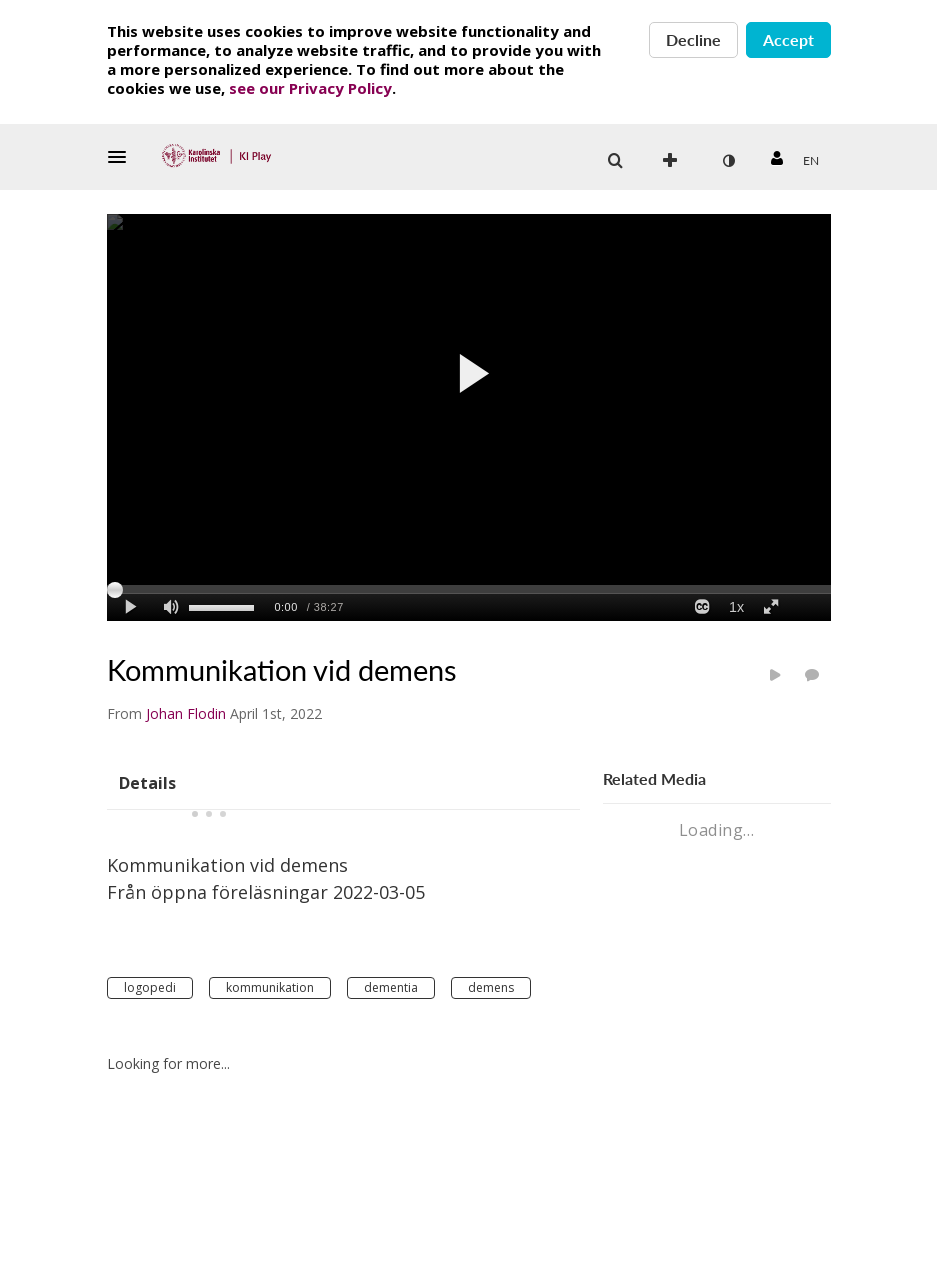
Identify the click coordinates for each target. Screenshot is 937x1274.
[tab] (147, 782)
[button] (123, 157)
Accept (788, 39)
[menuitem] (810, 161)
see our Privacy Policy (310, 88)
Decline (693, 39)
